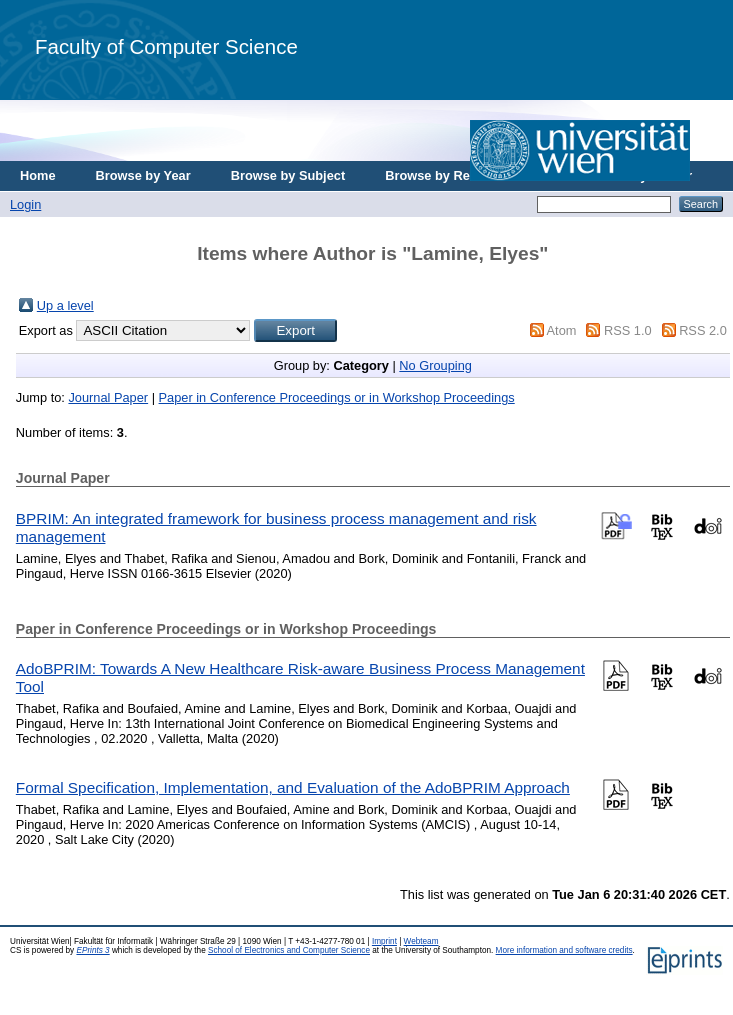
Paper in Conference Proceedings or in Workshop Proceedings (337, 397)
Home (38, 175)
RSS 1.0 (628, 330)
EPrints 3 (92, 950)
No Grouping (435, 365)
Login (25, 204)
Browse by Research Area (463, 175)
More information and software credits (564, 950)
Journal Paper (108, 397)
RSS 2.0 (703, 330)
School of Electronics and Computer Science (289, 950)
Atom (562, 330)
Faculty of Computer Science (166, 46)
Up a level (65, 305)
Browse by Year (143, 175)
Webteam (421, 941)
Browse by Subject (288, 175)
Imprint (384, 941)
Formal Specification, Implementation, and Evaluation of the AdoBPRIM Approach (293, 787)
